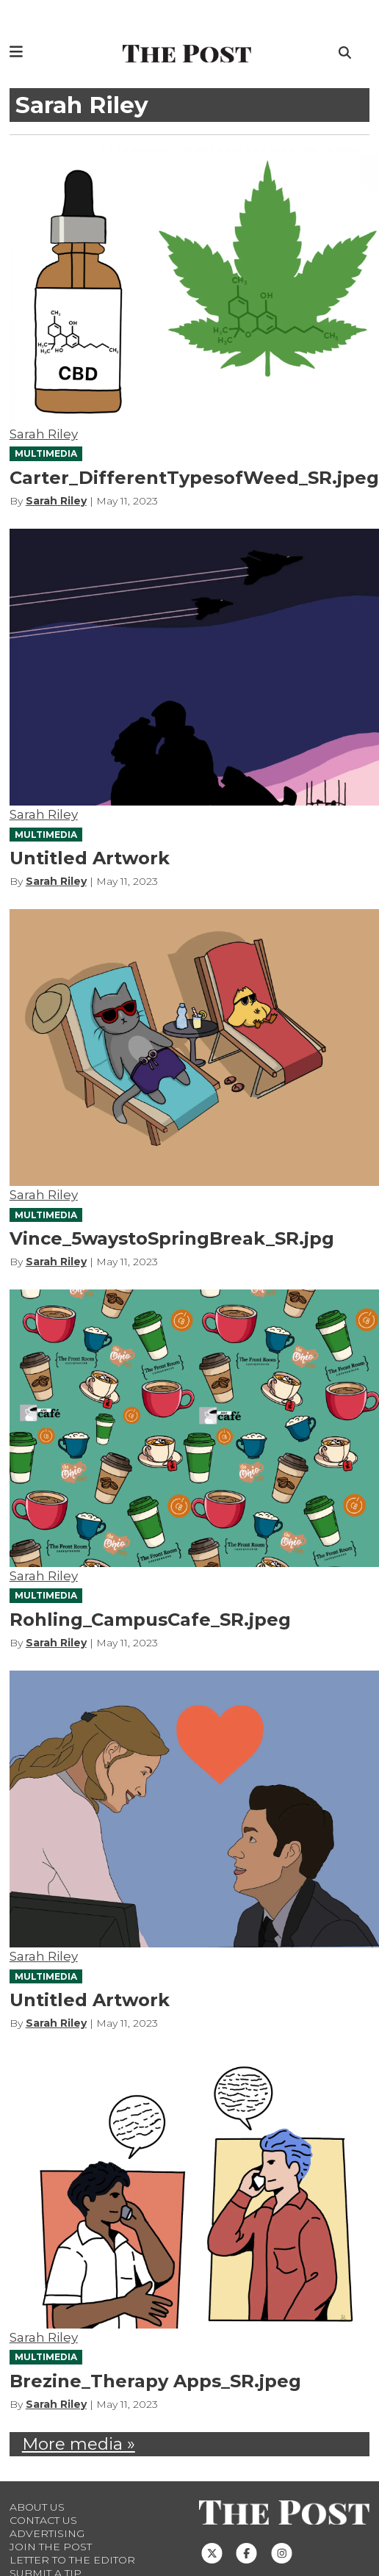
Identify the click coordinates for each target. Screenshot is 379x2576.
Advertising (47, 2533)
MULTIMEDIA (46, 453)
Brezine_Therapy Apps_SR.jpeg (155, 2381)
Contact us (43, 2520)
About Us (37, 2507)
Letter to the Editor (72, 2559)
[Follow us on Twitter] (212, 2552)
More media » (78, 2444)
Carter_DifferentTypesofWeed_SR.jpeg (194, 477)
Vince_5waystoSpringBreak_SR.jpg (172, 1238)
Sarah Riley (44, 434)
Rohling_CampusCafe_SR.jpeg (150, 1619)
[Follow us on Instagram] (282, 2552)
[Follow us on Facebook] (246, 2552)
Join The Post (51, 2546)
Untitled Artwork (90, 858)
